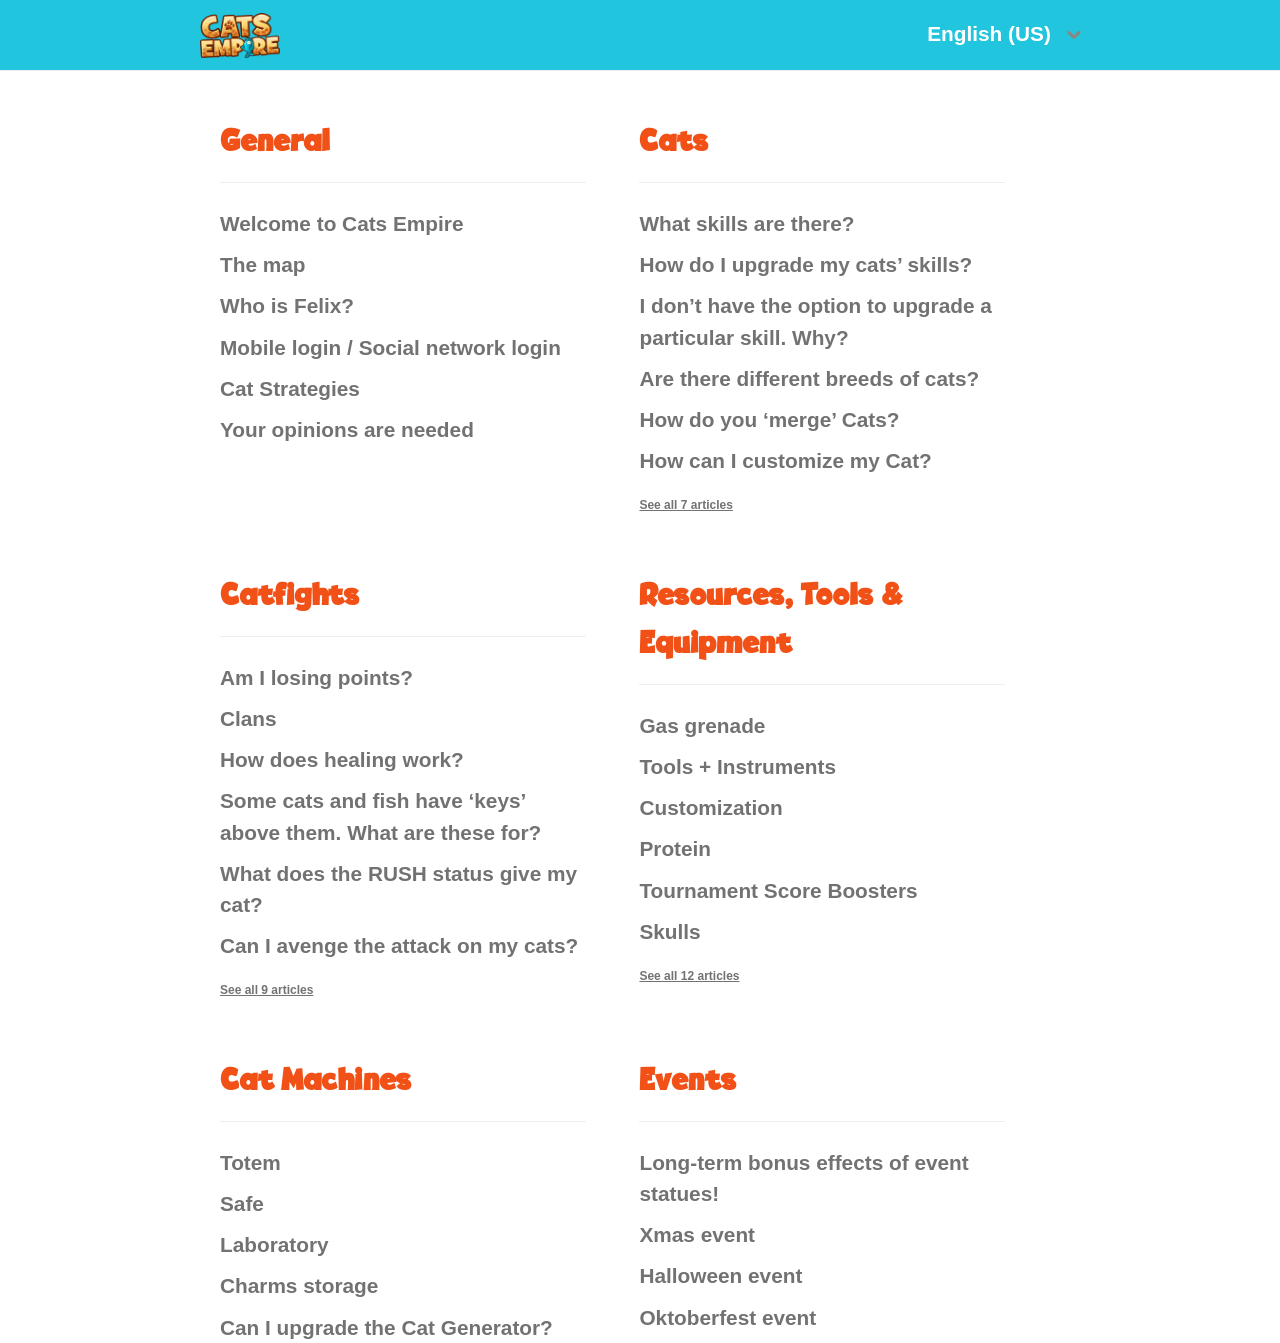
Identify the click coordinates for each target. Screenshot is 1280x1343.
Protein (675, 848)
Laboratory (274, 1244)
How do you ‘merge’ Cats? (769, 419)
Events (688, 1078)
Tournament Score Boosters (778, 890)
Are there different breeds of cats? (809, 378)
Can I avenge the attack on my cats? (399, 945)
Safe (242, 1203)
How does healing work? (342, 759)
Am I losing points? (316, 677)
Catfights (290, 593)
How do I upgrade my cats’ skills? (805, 264)
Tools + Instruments (737, 766)
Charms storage (299, 1285)
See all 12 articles (689, 976)
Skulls (669, 931)
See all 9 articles (266, 990)
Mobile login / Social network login (390, 347)
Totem (250, 1162)
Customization (710, 807)
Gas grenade (702, 725)
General (274, 139)
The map (263, 264)
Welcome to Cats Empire (341, 223)
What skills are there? (746, 223)
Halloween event (720, 1275)
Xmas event (697, 1234)
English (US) (991, 33)
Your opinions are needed (347, 429)
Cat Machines (316, 1078)
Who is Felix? (287, 305)
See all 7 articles (685, 505)
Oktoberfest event (727, 1317)
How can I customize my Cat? (785, 460)
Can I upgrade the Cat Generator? (386, 1327)
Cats (674, 139)
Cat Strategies (290, 388)
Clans (248, 718)
